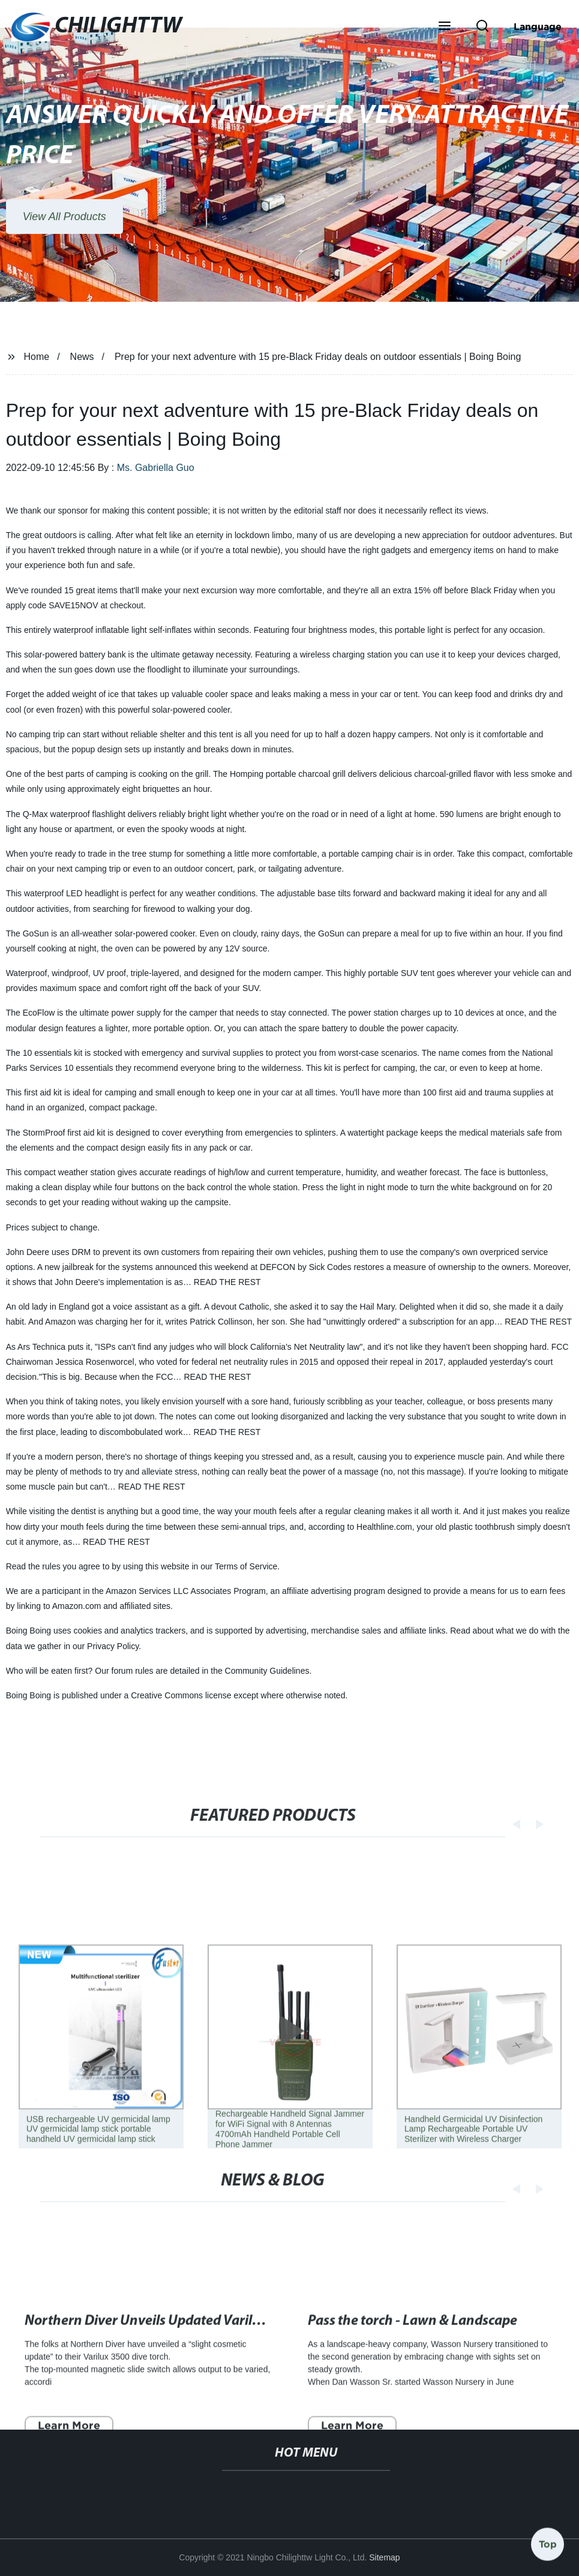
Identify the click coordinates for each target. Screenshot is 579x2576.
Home (37, 357)
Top (548, 2540)
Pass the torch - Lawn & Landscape (412, 2366)
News (82, 357)
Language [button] (538, 26)
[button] (445, 27)
